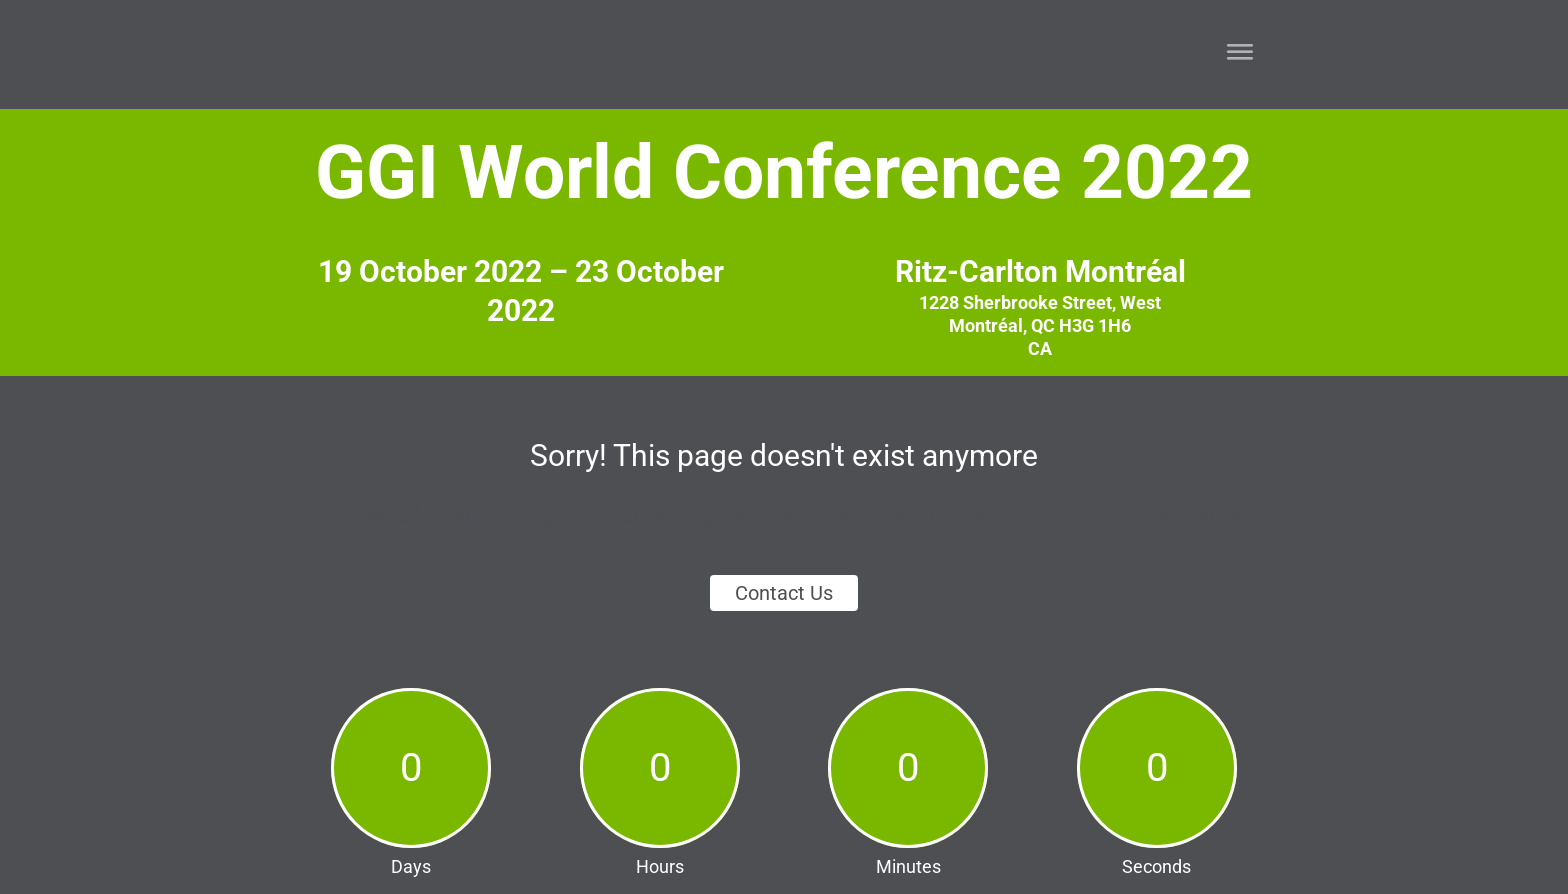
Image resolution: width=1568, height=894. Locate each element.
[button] (1235, 52)
